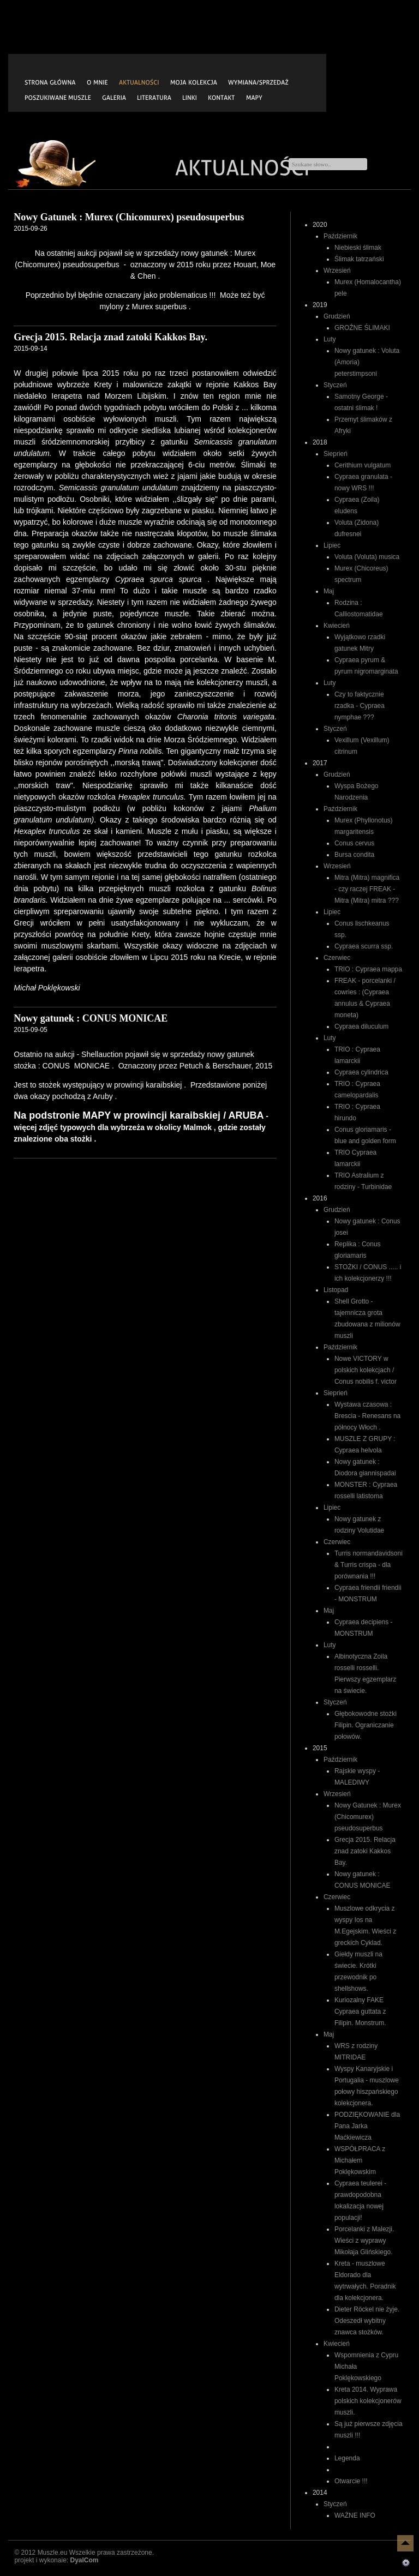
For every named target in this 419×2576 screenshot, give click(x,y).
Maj (329, 591)
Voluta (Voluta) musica (366, 557)
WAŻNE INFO (354, 2515)
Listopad (336, 1290)
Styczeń (335, 385)
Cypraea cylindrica (361, 1072)
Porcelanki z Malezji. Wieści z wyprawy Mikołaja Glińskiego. (364, 2240)
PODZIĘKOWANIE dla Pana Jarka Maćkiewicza (367, 2126)
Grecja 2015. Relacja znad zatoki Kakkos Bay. (365, 1851)
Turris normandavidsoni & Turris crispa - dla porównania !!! (368, 1565)
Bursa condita (354, 854)
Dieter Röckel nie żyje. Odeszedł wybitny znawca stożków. (366, 2320)
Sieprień (336, 454)
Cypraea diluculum (361, 1026)
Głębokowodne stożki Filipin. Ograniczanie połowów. (365, 1725)
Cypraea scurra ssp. (363, 946)
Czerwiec (337, 958)
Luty (330, 339)
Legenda (347, 2458)
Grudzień (337, 316)
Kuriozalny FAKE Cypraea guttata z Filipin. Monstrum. (360, 2011)
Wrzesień (337, 270)
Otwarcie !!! (351, 2481)
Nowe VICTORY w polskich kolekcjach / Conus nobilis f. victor (365, 1370)
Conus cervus (354, 843)
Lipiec (332, 545)
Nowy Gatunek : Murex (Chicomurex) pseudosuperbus (367, 1817)
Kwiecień (337, 625)
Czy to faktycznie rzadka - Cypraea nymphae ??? (359, 705)
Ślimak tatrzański (359, 259)
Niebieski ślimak (357, 247)
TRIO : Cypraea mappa (368, 969)
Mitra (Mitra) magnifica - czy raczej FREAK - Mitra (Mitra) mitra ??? (366, 889)
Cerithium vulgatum (362, 465)
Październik (340, 236)
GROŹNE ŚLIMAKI (362, 328)
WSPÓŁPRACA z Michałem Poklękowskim (359, 2160)
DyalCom (84, 2560)
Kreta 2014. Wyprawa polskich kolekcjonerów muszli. (368, 2401)
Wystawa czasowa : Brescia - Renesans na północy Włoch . (367, 1416)
